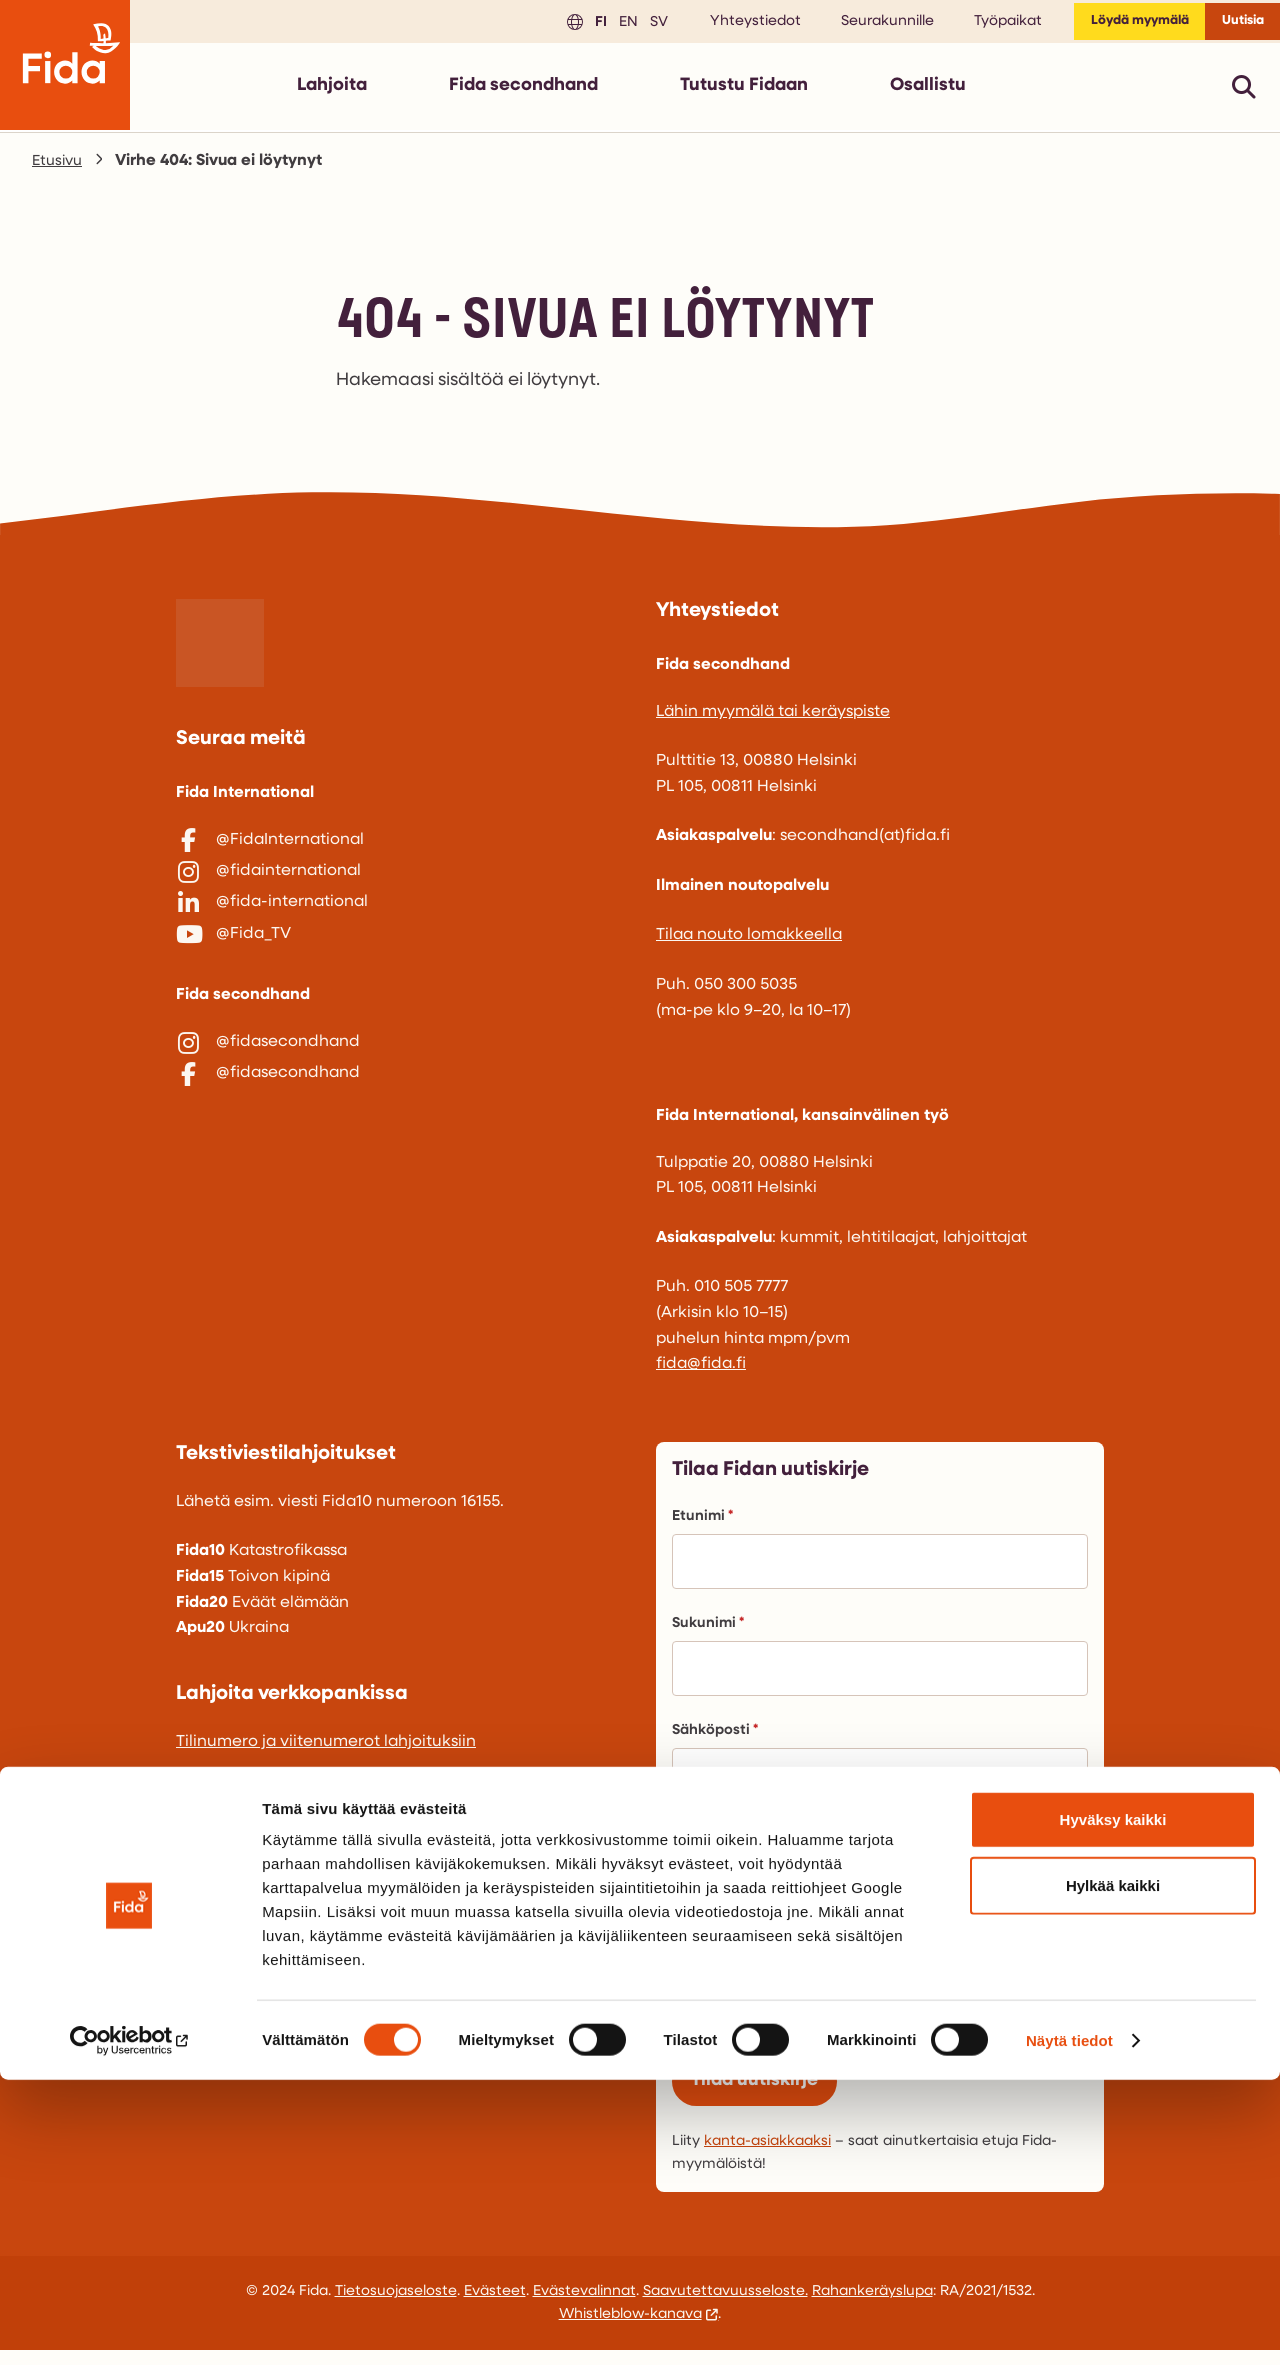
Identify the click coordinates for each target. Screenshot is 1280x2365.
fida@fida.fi (701, 1372)
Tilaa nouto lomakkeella (749, 943)
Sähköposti (715, 1738)
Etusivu (59, 169)
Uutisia (1236, 25)
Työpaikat (976, 25)
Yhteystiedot (723, 25)
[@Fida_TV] (400, 973)
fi (566, 24)
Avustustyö (758, 2028)
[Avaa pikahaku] (1244, 94)
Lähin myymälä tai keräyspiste (773, 720)
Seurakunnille (855, 25)
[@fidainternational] (400, 890)
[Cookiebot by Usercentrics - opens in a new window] (129, 2326)
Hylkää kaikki (1113, 2170)
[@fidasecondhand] (400, 1092)
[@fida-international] (400, 932)
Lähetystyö (759, 1988)
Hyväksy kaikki (1113, 2104)
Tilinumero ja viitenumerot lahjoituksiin (326, 1750)
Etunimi (702, 1524)
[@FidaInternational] (400, 849)
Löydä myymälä (1117, 25)
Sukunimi (708, 1631)
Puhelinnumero (726, 1845)
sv (624, 24)
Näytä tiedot (1069, 2325)
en (593, 24)
